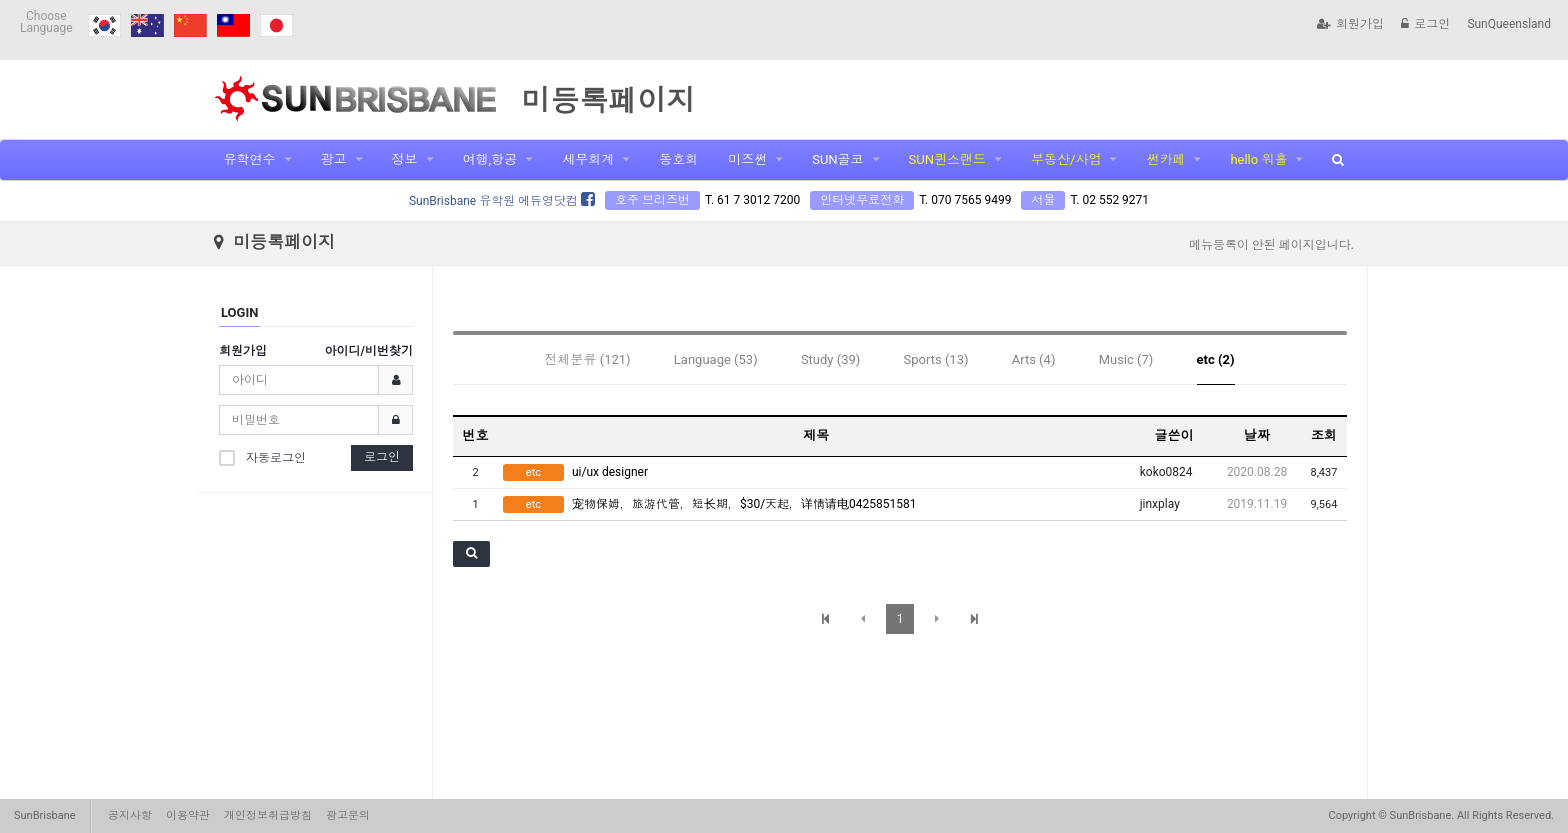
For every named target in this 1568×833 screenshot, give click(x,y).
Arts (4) (1034, 359)
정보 (405, 159)
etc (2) (1216, 359)
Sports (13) (936, 359)
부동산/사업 (1066, 159)
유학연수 (250, 159)
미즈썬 (747, 159)
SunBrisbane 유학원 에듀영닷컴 (502, 201)
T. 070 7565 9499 (965, 200)
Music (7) (1126, 359)
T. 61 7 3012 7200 (752, 200)
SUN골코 (837, 159)
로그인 (1425, 24)
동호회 (678, 159)
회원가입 (1350, 24)
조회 (1324, 435)
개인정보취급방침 (268, 815)
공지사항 (130, 815)
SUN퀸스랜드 (947, 159)
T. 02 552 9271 (1109, 200)
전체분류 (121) (588, 359)
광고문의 (348, 815)
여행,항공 (490, 159)
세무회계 (588, 159)
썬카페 (1165, 159)
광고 (334, 159)
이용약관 (188, 815)
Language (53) (716, 359)
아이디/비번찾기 (369, 351)
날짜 (1257, 435)
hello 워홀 (1258, 159)
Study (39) (830, 359)
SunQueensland (1509, 24)
